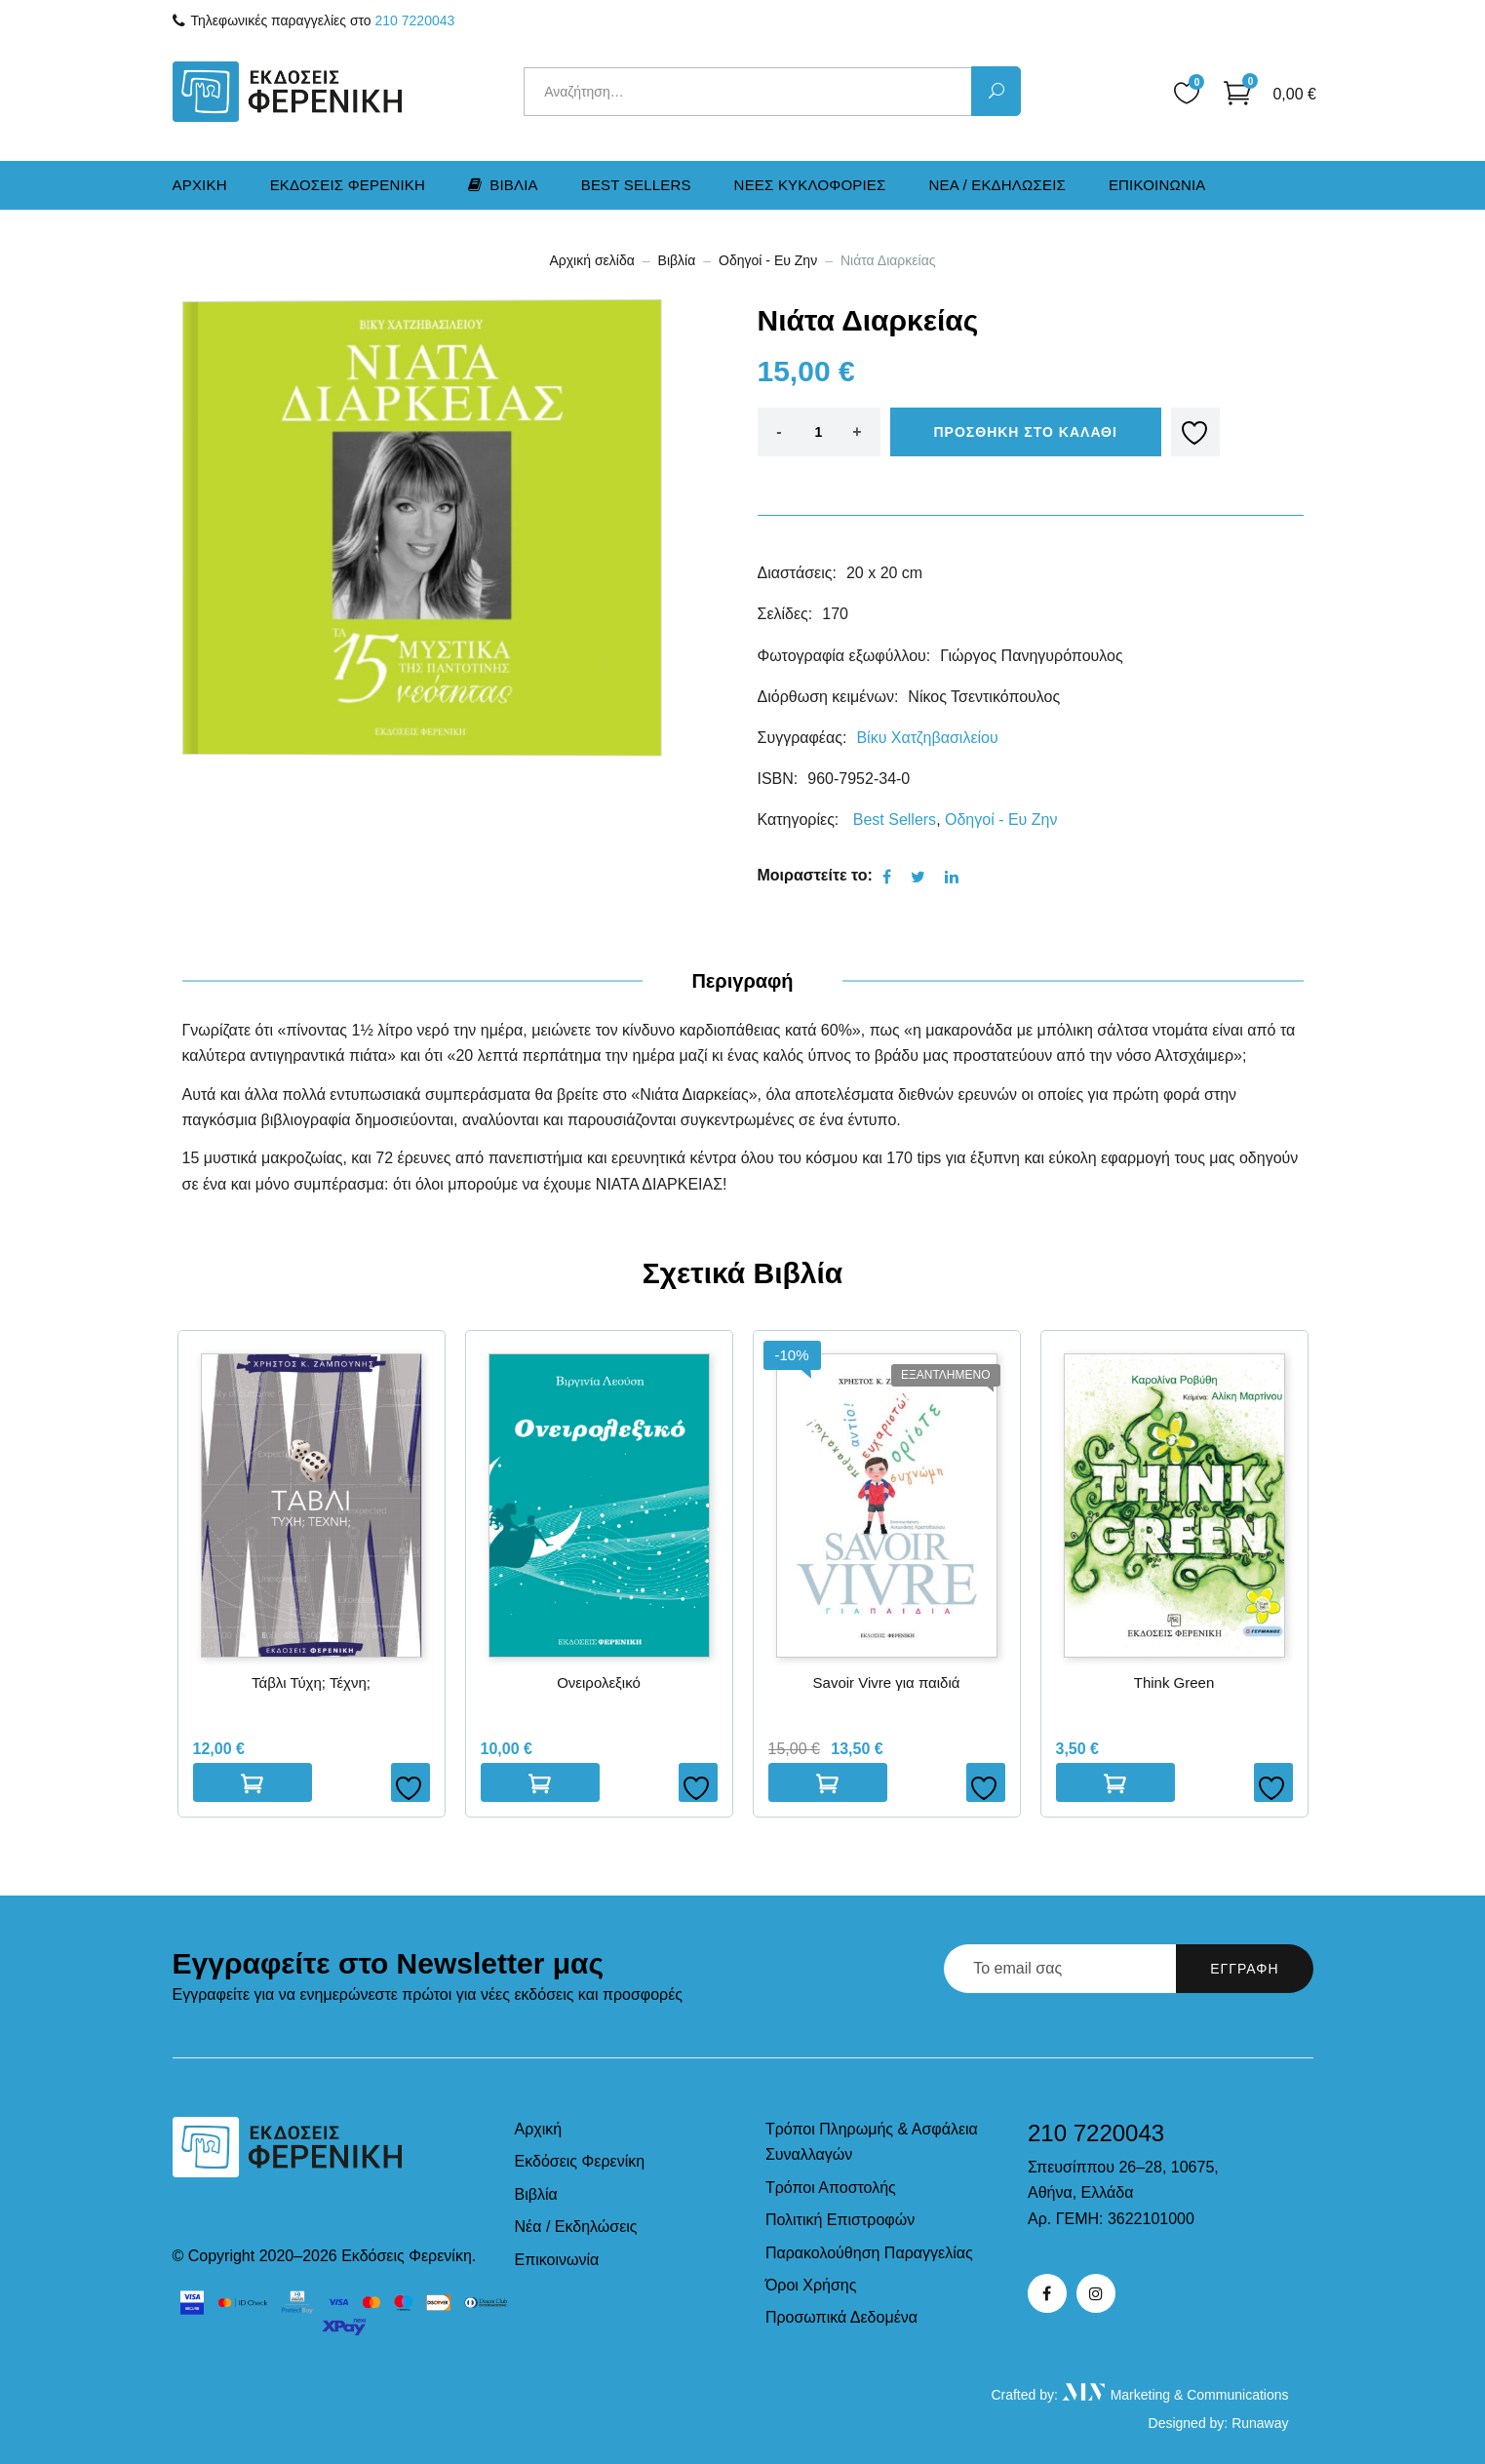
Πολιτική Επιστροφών (840, 2219)
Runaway (1259, 2423)
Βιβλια (503, 184)
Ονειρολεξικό (599, 1682)
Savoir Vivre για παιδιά (886, 1682)
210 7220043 (415, 20)
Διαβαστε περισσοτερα (827, 1782)
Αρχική (539, 2129)
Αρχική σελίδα (591, 260)
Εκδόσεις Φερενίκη (580, 2161)
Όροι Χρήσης (811, 2285)
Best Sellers (636, 184)
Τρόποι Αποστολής (830, 2187)
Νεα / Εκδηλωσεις (997, 184)
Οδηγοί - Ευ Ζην (768, 260)
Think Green (1174, 1682)
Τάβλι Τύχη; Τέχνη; (311, 1682)
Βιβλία (677, 260)
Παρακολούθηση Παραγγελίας (869, 2253)
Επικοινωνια (1157, 184)
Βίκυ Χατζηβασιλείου (926, 737)
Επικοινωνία (557, 2259)
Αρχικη (200, 184)
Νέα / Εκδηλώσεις (576, 2226)
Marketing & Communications (1175, 2395)
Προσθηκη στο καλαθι (1025, 432)
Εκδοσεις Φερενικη (348, 184)
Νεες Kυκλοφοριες (810, 184)
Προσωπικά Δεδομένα (841, 2317)
